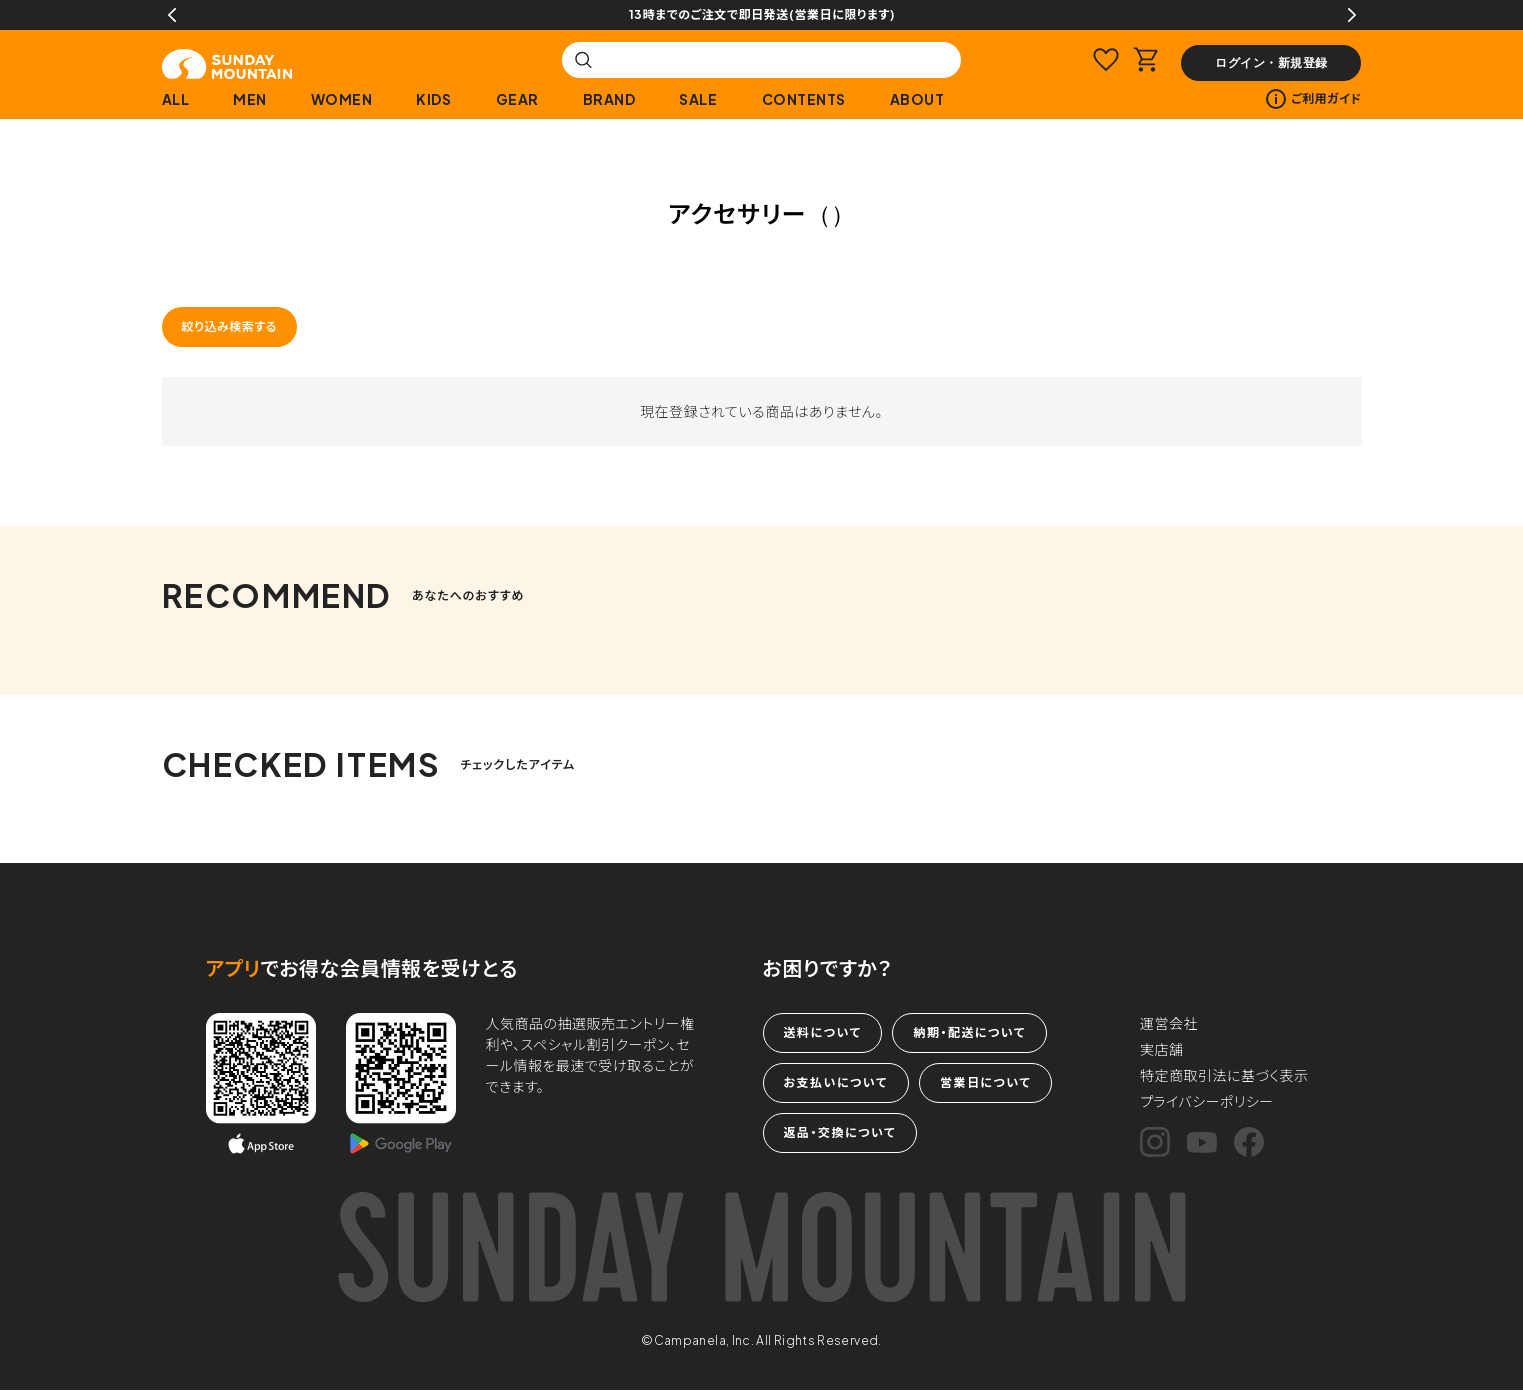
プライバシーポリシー (1207, 1101)
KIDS (433, 99)
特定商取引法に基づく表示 (1224, 1075)
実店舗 (1162, 1049)
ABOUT (917, 99)
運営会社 (1169, 1023)
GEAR (517, 99)
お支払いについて (836, 1082)
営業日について (985, 1082)
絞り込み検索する (229, 326)
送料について (823, 1032)
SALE (698, 99)
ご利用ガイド (1313, 99)
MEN (250, 99)
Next (1352, 15)
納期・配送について (969, 1032)
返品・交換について (840, 1132)
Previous (172, 15)
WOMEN (342, 99)
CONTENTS (804, 99)
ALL (176, 99)
